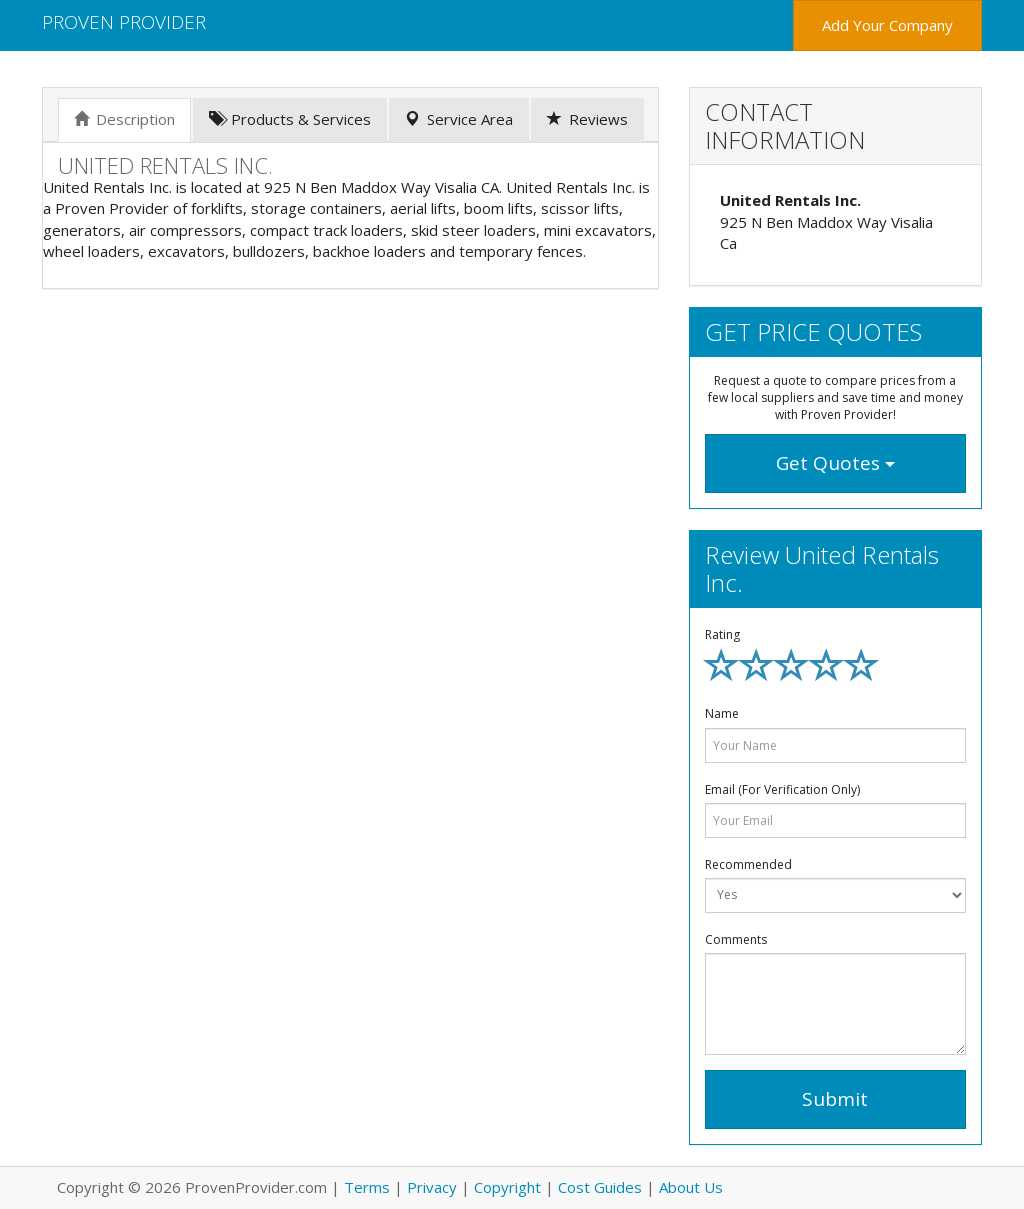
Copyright (507, 1187)
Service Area (459, 119)
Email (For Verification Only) (782, 789)
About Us (691, 1187)
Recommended (748, 864)
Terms (367, 1187)
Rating (722, 634)
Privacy (432, 1187)
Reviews (587, 119)
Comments (736, 939)
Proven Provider (124, 22)
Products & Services (290, 119)
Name (722, 713)
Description (124, 119)
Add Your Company (887, 25)
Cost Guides (600, 1187)
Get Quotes (835, 463)
